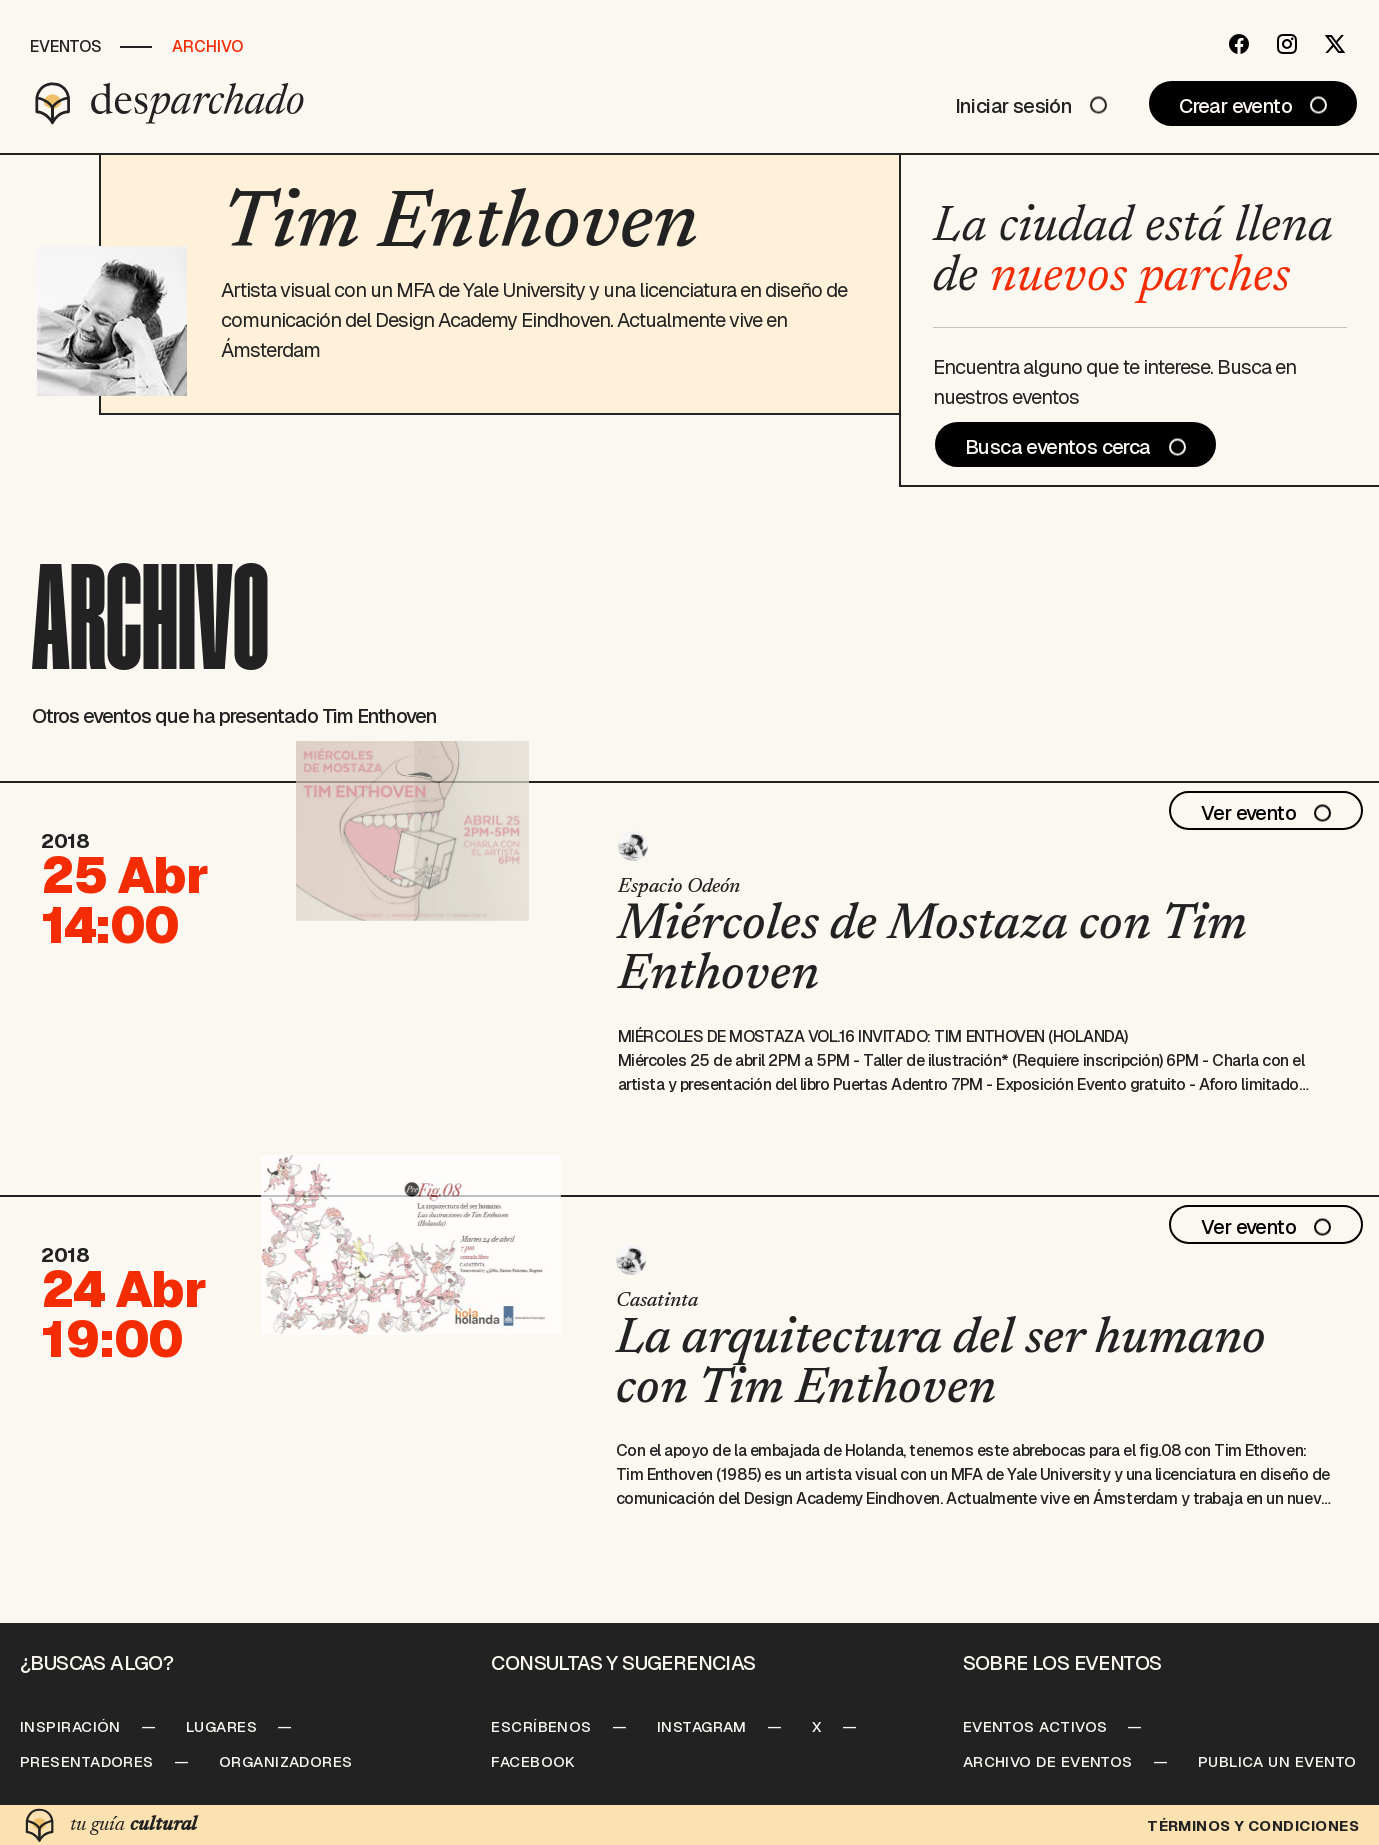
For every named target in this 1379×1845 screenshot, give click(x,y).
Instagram (702, 1726)
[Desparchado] (170, 103)
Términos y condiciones (1253, 1825)
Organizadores (286, 1761)
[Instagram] (1287, 44)
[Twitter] (1335, 44)
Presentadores (87, 1761)
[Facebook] (1239, 44)
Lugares (221, 1726)
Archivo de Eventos (1048, 1761)
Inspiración (70, 1726)
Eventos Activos (1035, 1726)
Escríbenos (541, 1726)
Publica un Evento (1277, 1761)
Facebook (533, 1761)
